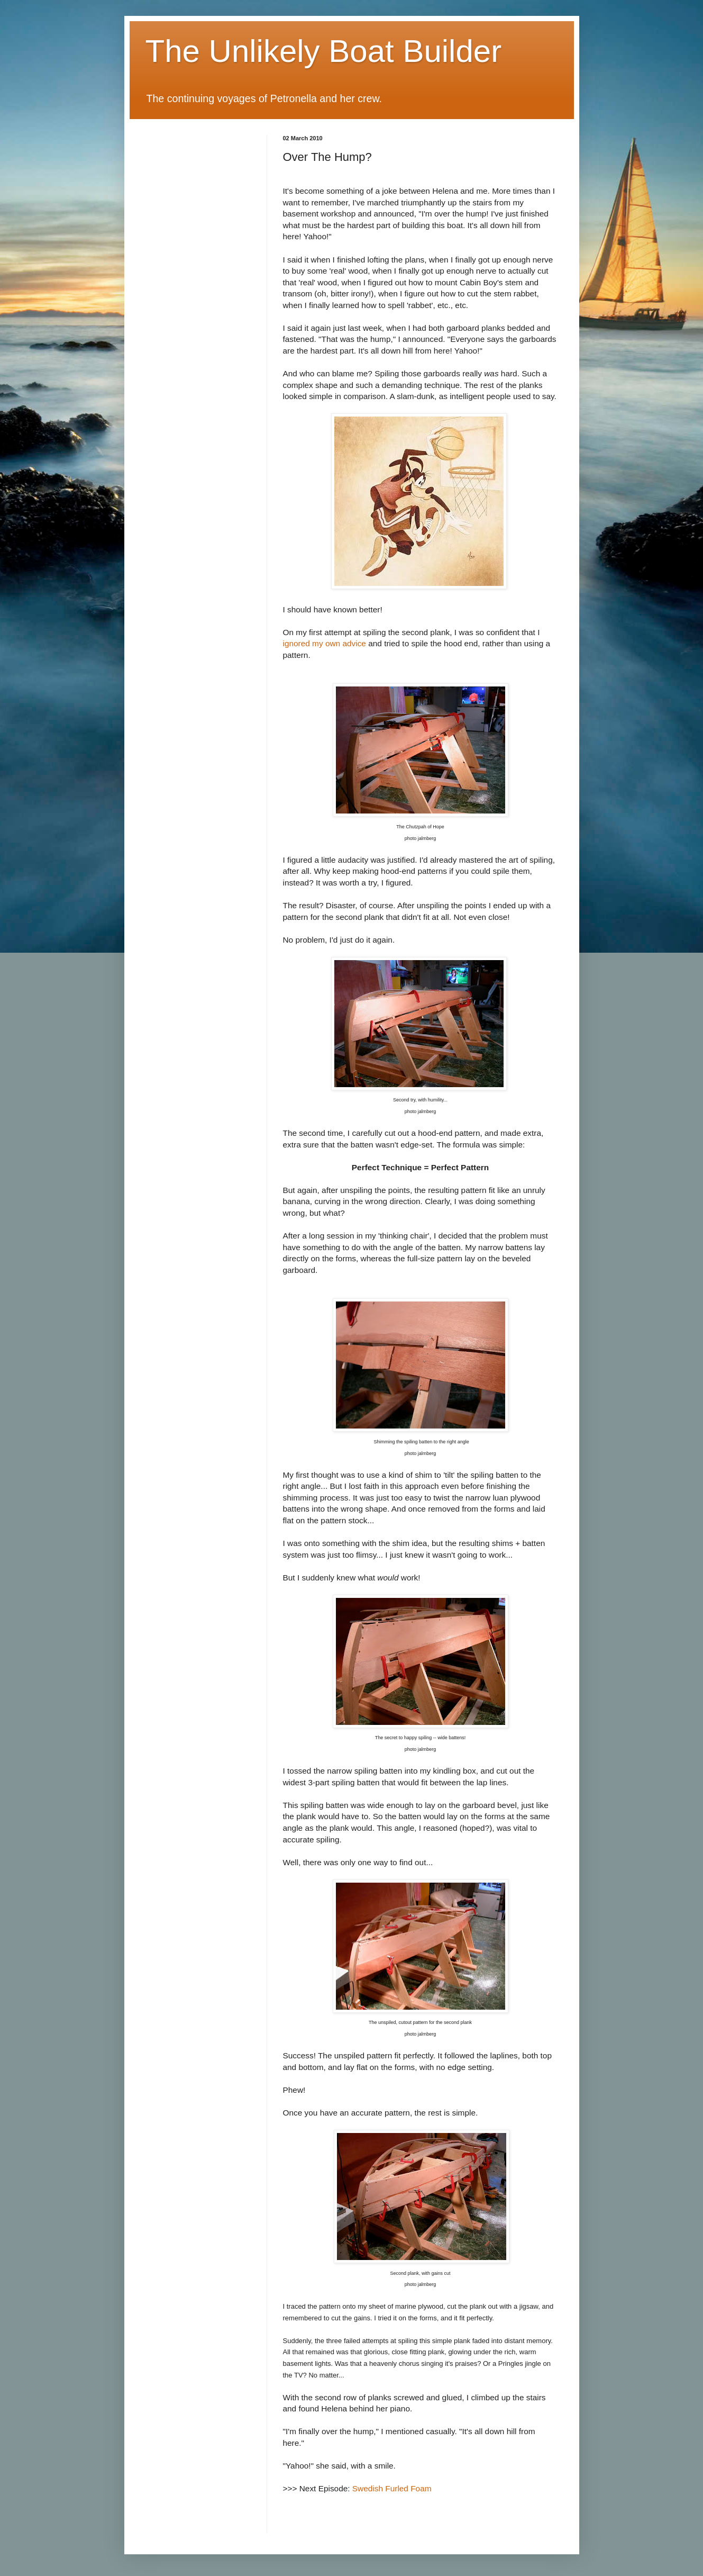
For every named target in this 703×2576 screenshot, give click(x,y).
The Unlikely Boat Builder (323, 51)
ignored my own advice (324, 643)
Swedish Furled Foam (392, 2488)
